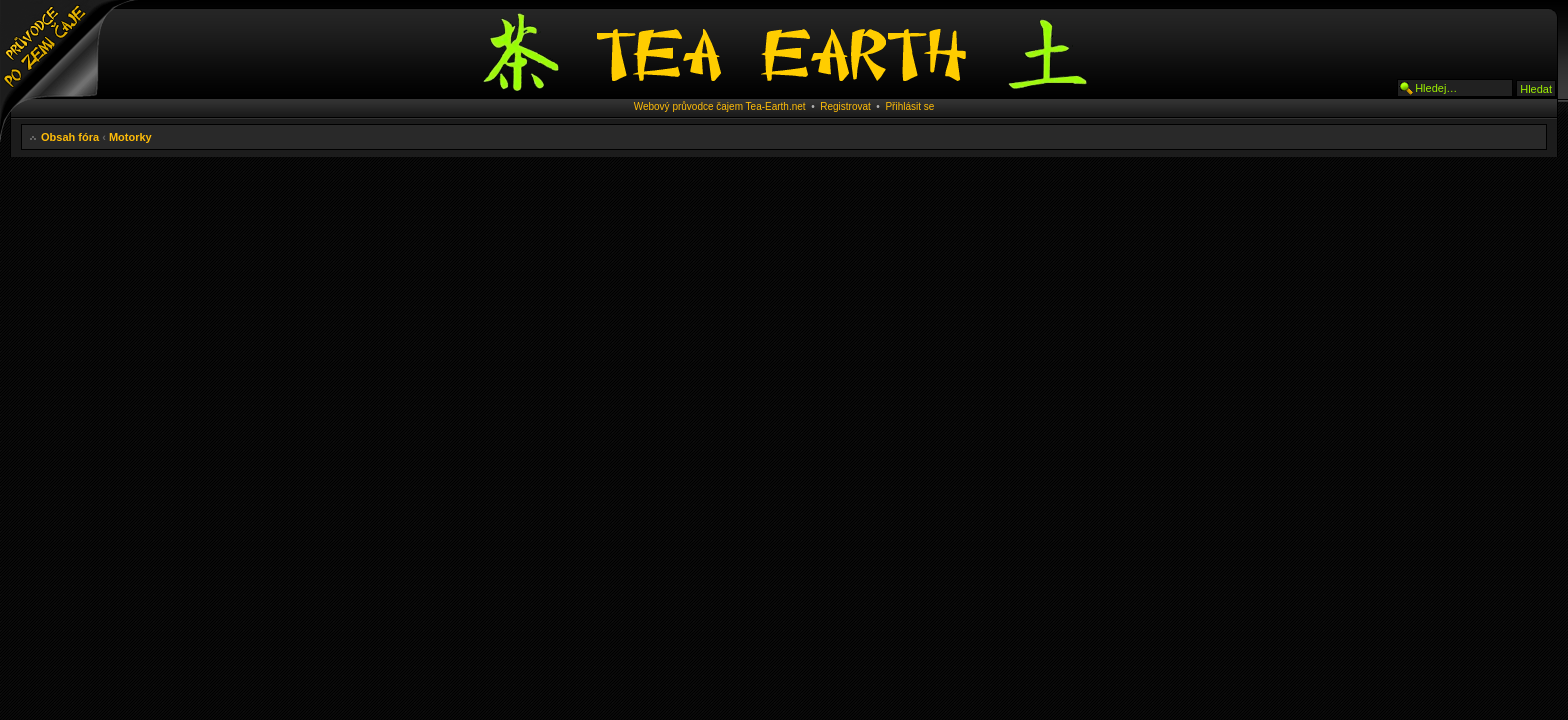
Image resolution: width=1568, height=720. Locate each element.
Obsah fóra (70, 137)
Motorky (130, 137)
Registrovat (845, 106)
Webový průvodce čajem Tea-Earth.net (720, 106)
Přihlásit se (909, 106)
